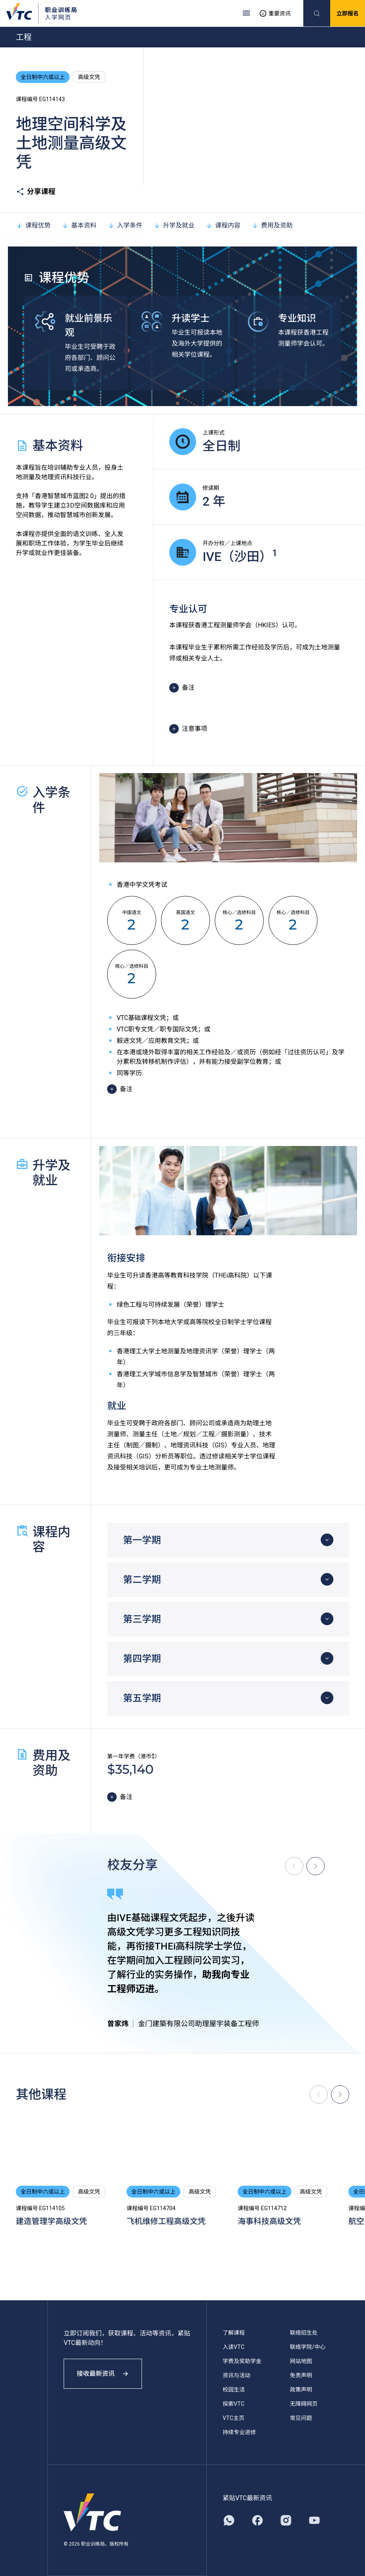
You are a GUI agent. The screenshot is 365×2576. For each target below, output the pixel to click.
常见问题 (301, 2418)
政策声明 (301, 2389)
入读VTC (233, 2347)
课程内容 (223, 225)
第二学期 (142, 1579)
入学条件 (125, 225)
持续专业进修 (239, 2432)
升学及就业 (174, 225)
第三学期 (142, 1619)
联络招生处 (304, 2333)
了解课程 (234, 2333)
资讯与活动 (236, 2375)
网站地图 (301, 2361)
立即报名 (348, 13)
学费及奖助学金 (242, 2361)
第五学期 (142, 1698)
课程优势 (33, 225)
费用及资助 (272, 225)
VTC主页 (233, 2418)
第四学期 (142, 1658)
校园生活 (234, 2389)
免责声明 (301, 2375)
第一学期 (142, 1540)
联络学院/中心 (307, 2347)
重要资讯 (275, 13)
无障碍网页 (304, 2404)
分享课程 (35, 191)
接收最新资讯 (103, 2373)
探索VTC (233, 2404)
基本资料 (79, 225)
